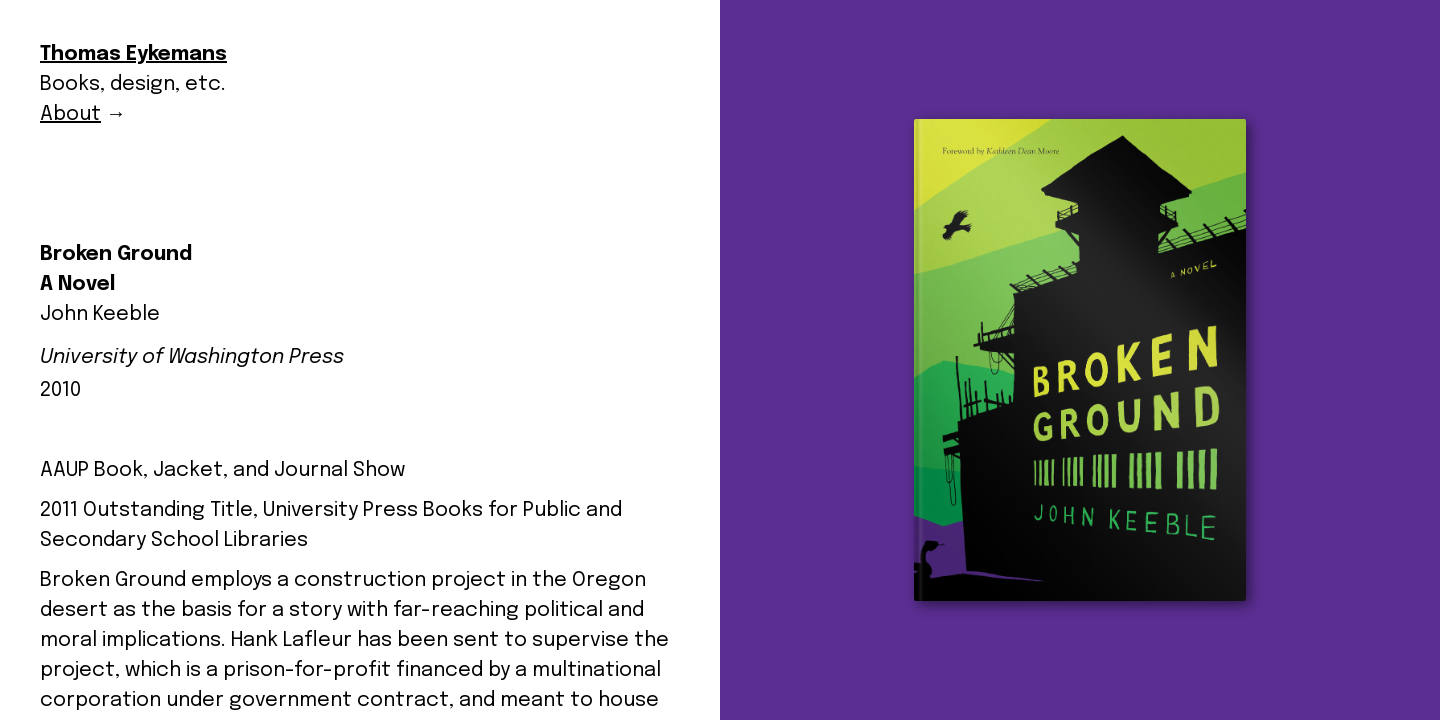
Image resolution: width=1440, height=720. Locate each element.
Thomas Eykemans (133, 54)
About (70, 114)
